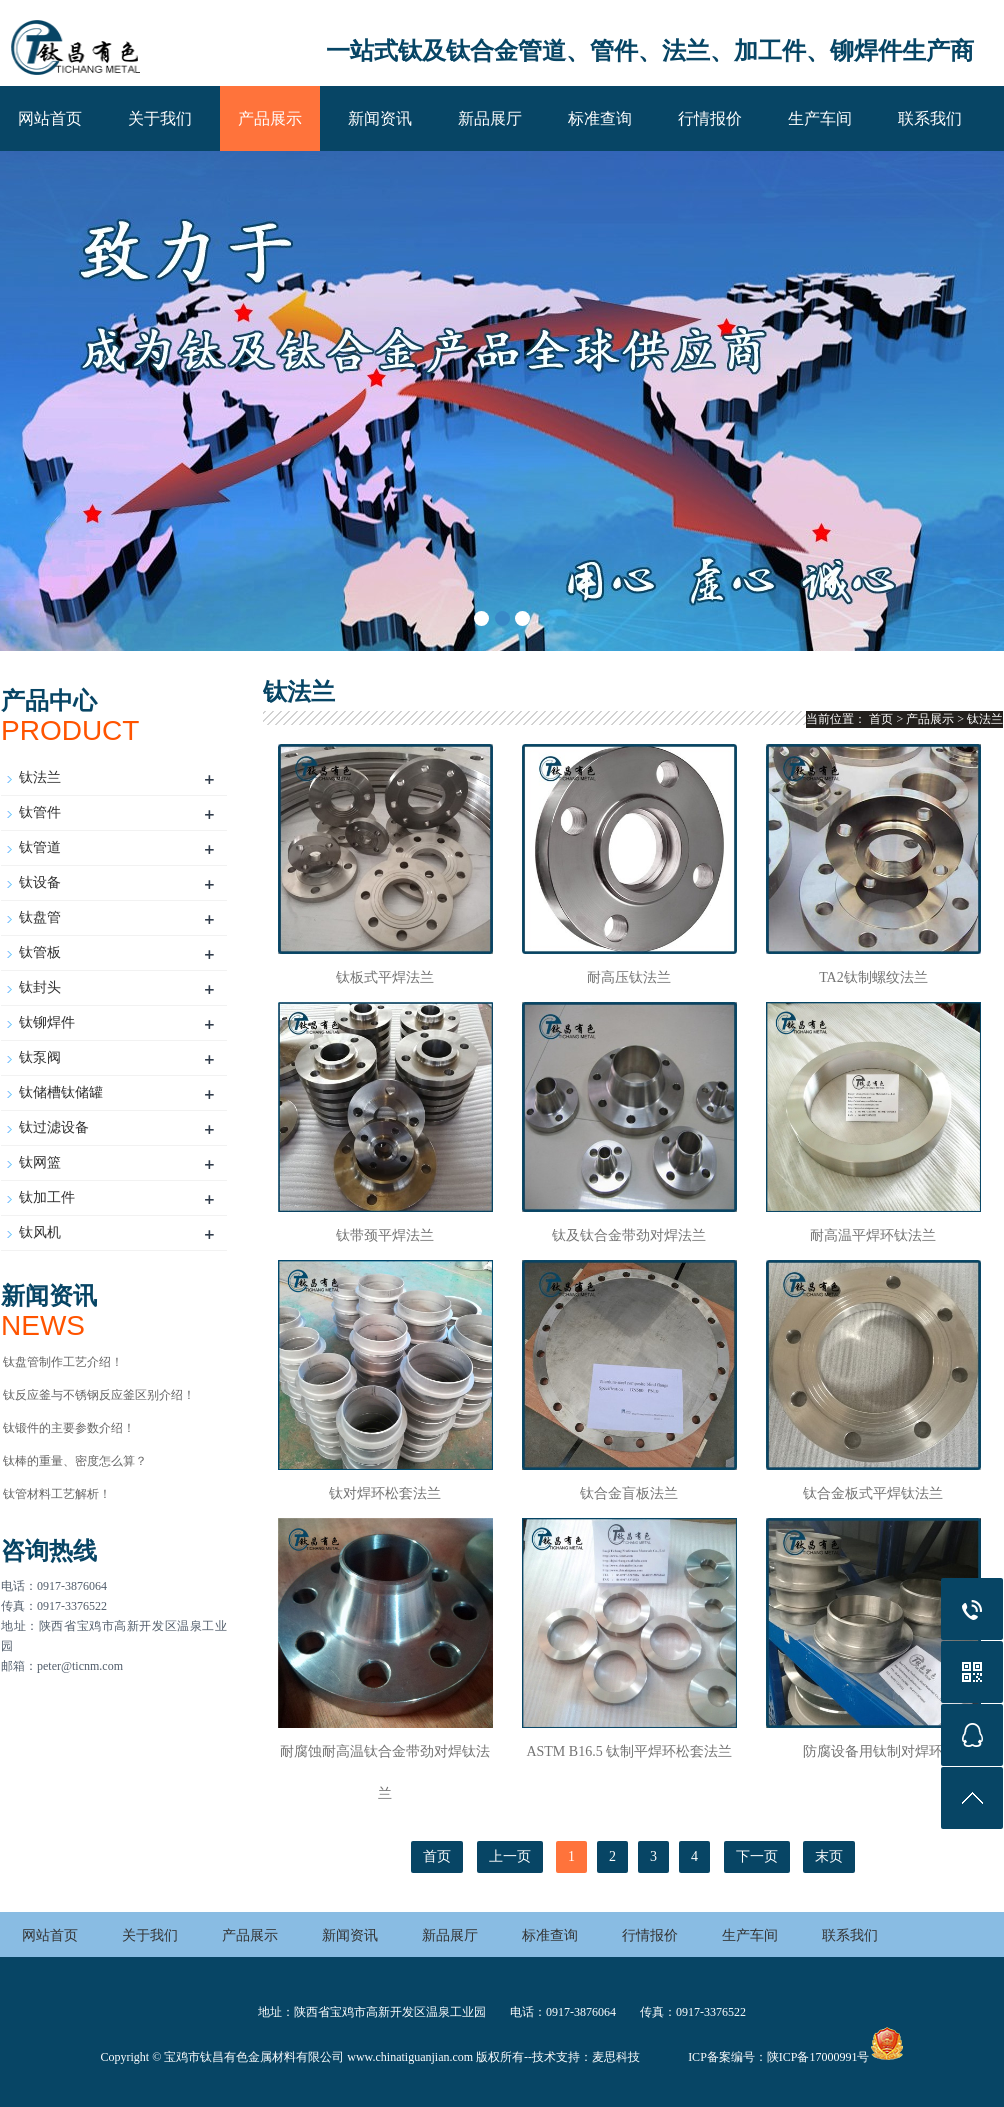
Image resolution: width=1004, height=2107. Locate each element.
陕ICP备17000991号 (818, 2057)
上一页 (510, 1856)
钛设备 (40, 882)
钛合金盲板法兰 (629, 1493)
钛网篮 (40, 1162)
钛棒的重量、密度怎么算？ (75, 1461)
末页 (829, 1856)
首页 (881, 719)
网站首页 (50, 118)
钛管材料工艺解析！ (57, 1494)
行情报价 (710, 118)
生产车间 (820, 118)
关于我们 (160, 118)
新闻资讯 (380, 118)
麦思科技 (616, 2057)
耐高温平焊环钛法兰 (873, 1235)
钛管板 (40, 952)
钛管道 (40, 847)
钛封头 (40, 987)
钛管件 (40, 812)
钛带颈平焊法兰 (385, 1235)
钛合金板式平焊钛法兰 (873, 1493)
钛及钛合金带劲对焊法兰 (629, 1235)
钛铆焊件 (47, 1022)
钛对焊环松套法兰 (385, 1493)
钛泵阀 (40, 1057)
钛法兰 (40, 777)
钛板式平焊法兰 (385, 977)
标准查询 (600, 118)
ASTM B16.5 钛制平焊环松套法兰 (629, 1751)
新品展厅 (490, 118)
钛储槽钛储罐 (61, 1092)
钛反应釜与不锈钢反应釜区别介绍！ (99, 1395)
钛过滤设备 (54, 1127)
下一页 (757, 1856)
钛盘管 (40, 917)
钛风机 (40, 1232)
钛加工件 (47, 1197)
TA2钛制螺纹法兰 (873, 977)
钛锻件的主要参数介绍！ (69, 1428)
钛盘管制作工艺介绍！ (63, 1362)
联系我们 (930, 118)
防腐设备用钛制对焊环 (873, 1751)
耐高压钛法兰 (629, 977)
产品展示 (270, 118)
